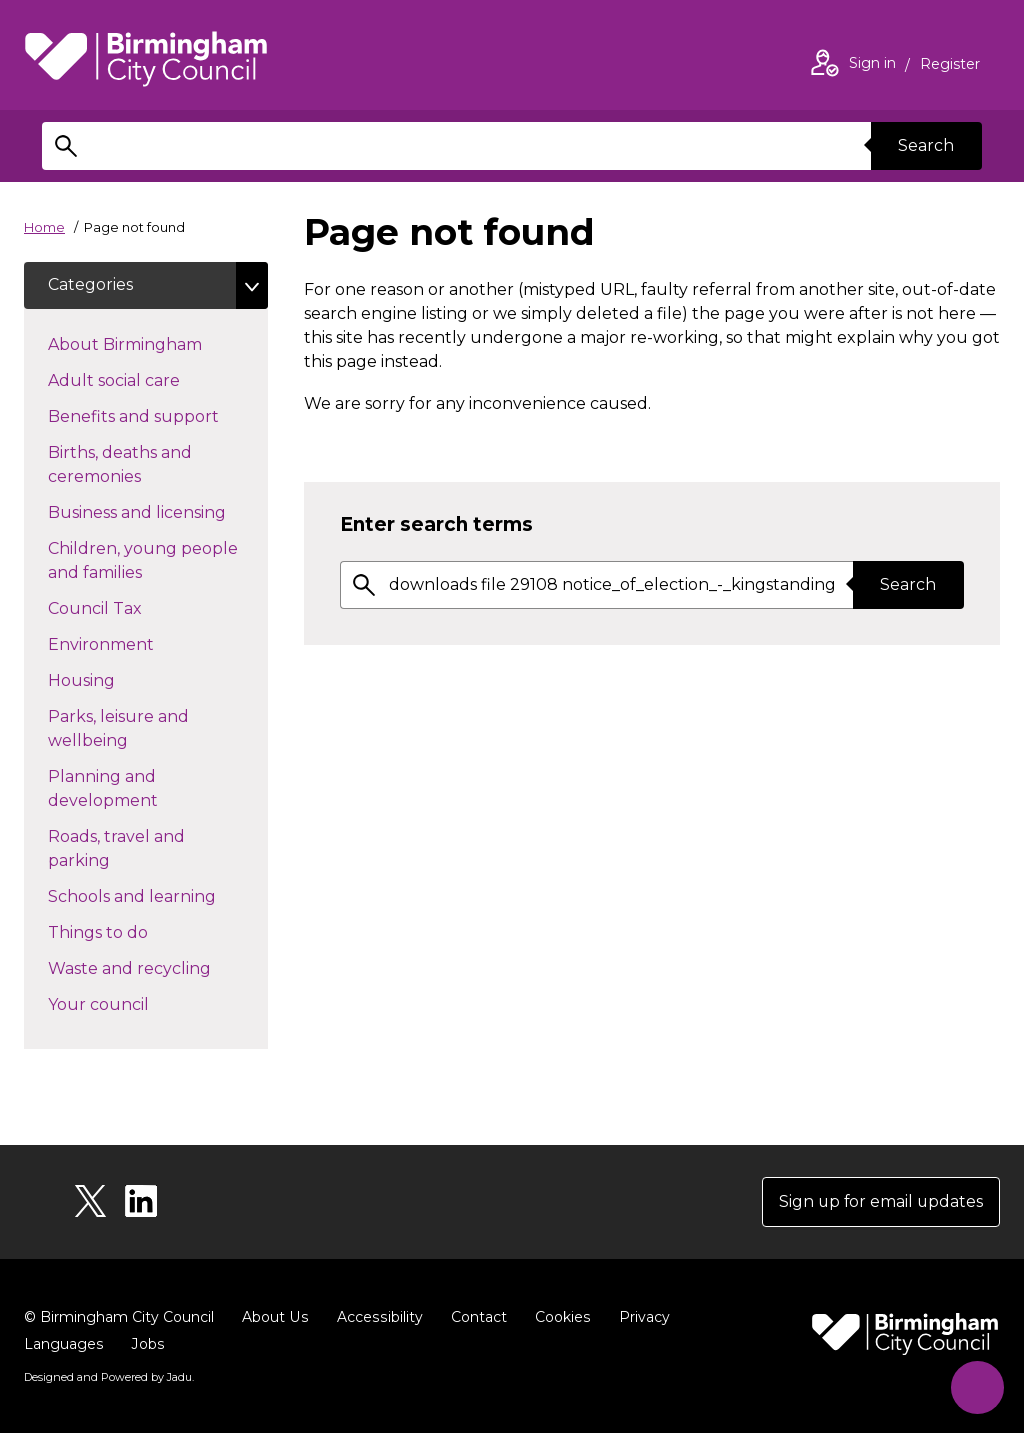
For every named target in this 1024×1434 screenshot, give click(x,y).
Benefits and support (158, 416)
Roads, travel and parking (116, 849)
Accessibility (377, 1318)
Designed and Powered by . (109, 1378)
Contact (475, 1318)
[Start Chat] (976, 1386)
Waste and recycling (158, 968)
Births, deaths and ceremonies (130, 465)
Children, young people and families (143, 561)
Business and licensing (158, 512)
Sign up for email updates (879, 1202)
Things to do (133, 932)
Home (44, 227)
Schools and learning (158, 896)
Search (926, 145)
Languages (63, 1345)
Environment (136, 644)
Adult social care (149, 380)
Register (950, 66)
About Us (274, 1318)
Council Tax (130, 608)
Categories (90, 285)
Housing (117, 680)
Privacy (639, 1318)
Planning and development (138, 789)
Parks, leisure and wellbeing (123, 729)
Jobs (147, 1345)
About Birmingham (158, 344)
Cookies (558, 1318)
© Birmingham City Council (119, 1318)
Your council (134, 1004)
